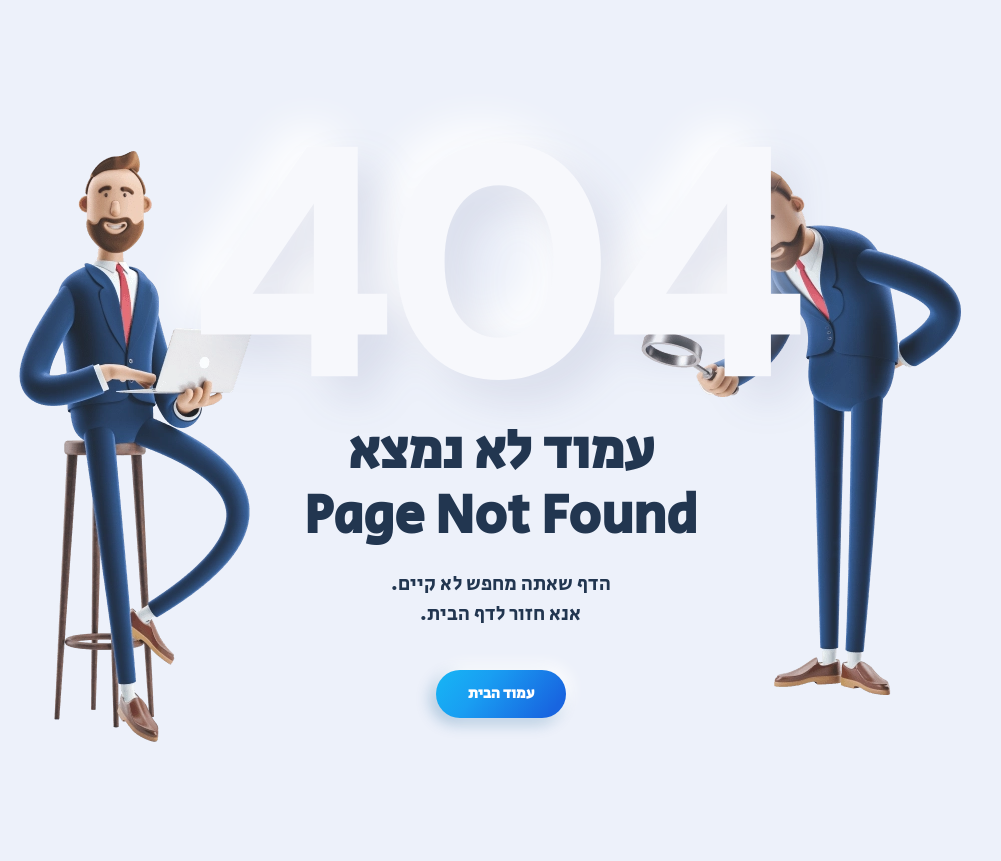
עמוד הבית (501, 693)
